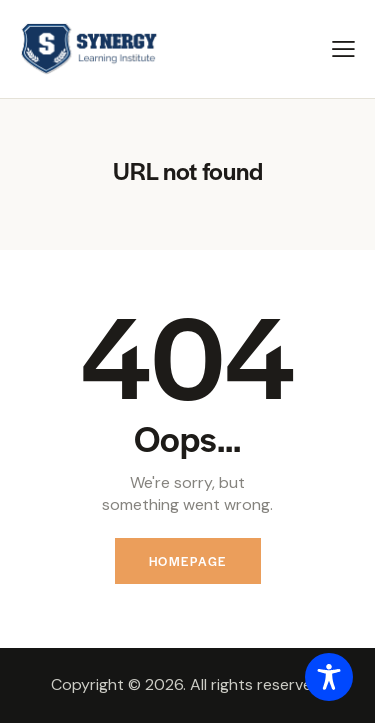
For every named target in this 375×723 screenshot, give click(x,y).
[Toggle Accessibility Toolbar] (329, 677)
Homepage (188, 561)
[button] (343, 48)
